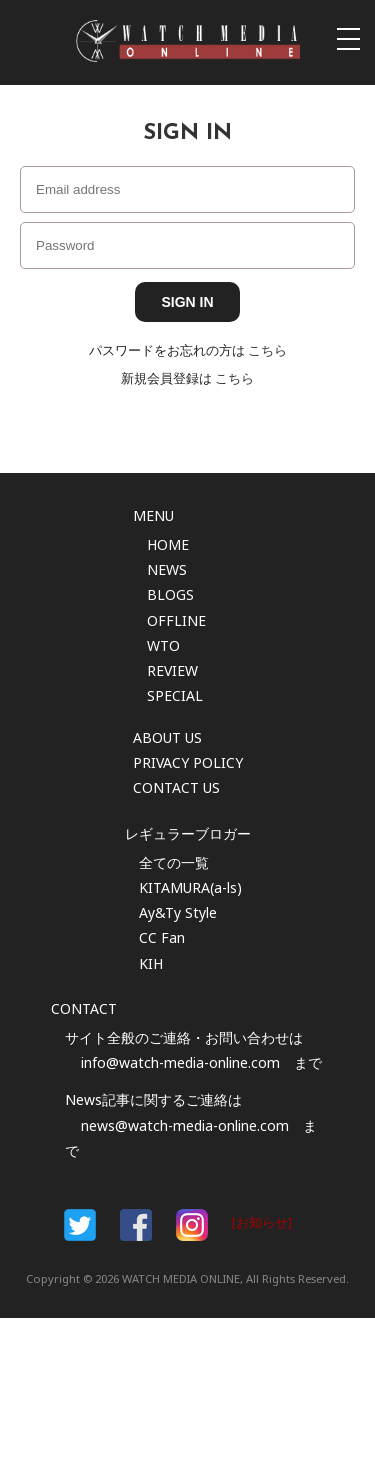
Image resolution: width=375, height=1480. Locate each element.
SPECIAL (175, 695)
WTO (163, 645)
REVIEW (172, 670)
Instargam (192, 1225)
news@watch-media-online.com (185, 1125)
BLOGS (170, 594)
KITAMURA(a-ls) (190, 887)
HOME (168, 544)
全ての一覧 (174, 862)
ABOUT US (167, 737)
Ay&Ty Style (178, 912)
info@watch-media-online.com (180, 1062)
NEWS (167, 569)
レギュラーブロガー (188, 833)
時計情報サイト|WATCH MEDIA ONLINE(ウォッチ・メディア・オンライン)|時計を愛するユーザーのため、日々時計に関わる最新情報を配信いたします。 (188, 41)
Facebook (80, 1225)
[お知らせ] (262, 1222)
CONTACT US (176, 787)
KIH (151, 963)
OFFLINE (176, 620)
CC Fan (162, 937)
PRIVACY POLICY (188, 762)
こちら (267, 350)
